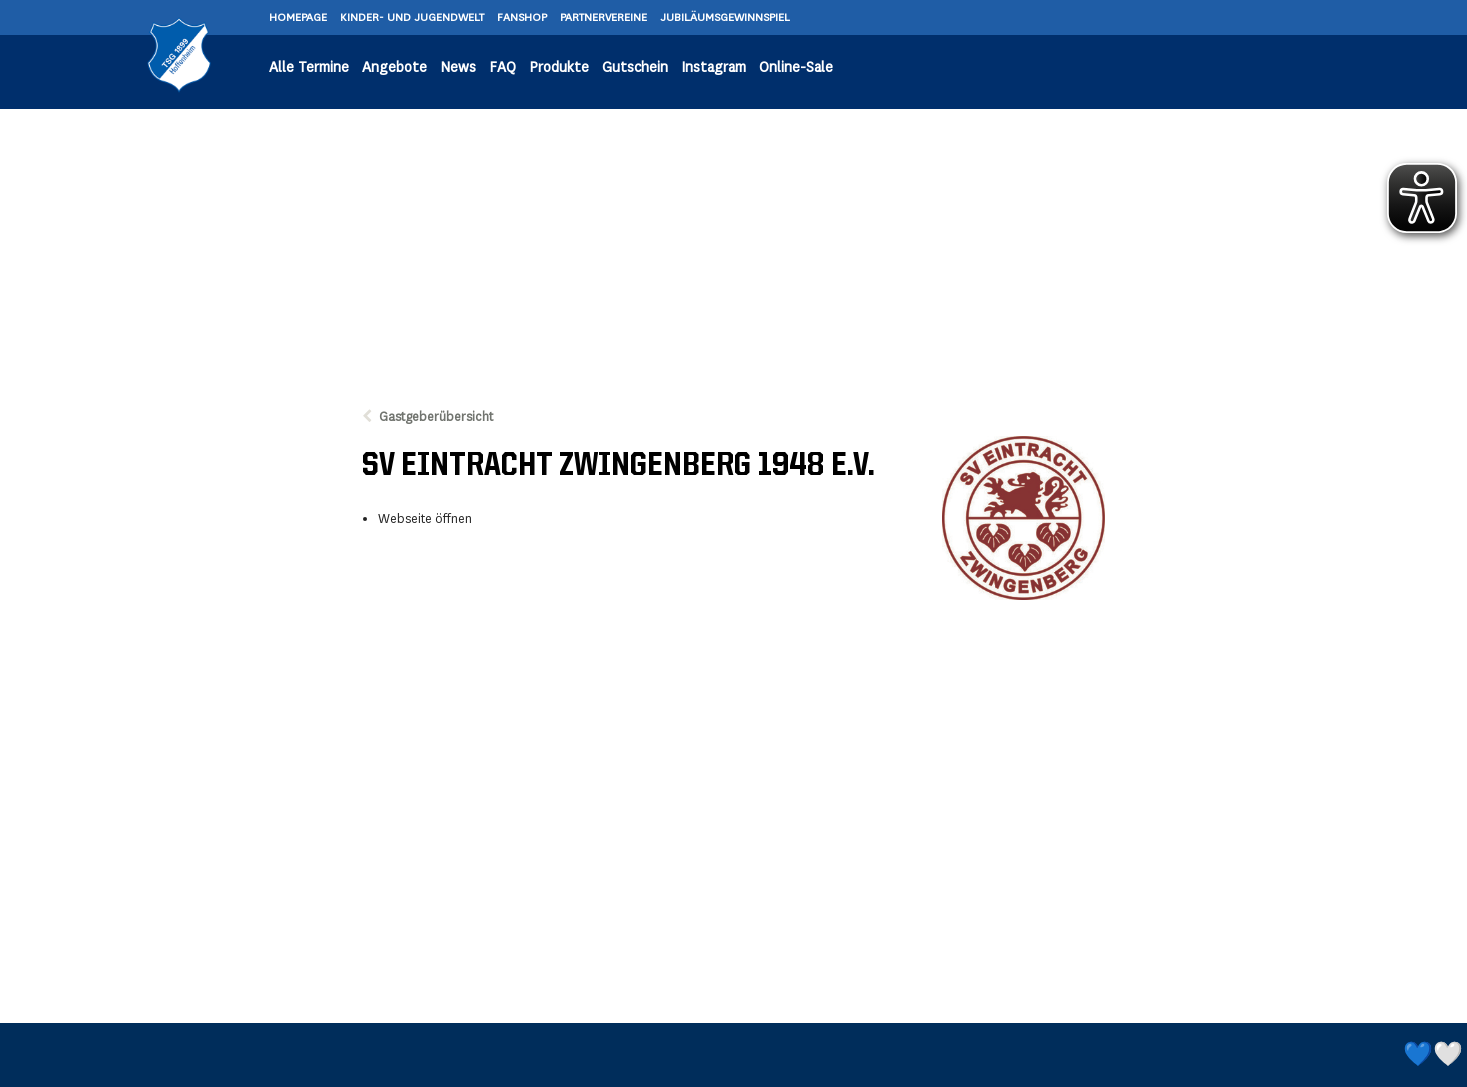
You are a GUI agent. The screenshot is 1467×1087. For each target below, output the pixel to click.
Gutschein (635, 67)
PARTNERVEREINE (605, 17)
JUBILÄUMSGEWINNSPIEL (725, 17)
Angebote (394, 67)
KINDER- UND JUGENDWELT (413, 17)
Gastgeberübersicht (436, 417)
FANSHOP (523, 17)
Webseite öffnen (425, 519)
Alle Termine (309, 67)
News (458, 67)
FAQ (502, 67)
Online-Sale (796, 67)
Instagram (713, 67)
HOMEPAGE (299, 17)
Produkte (559, 67)
